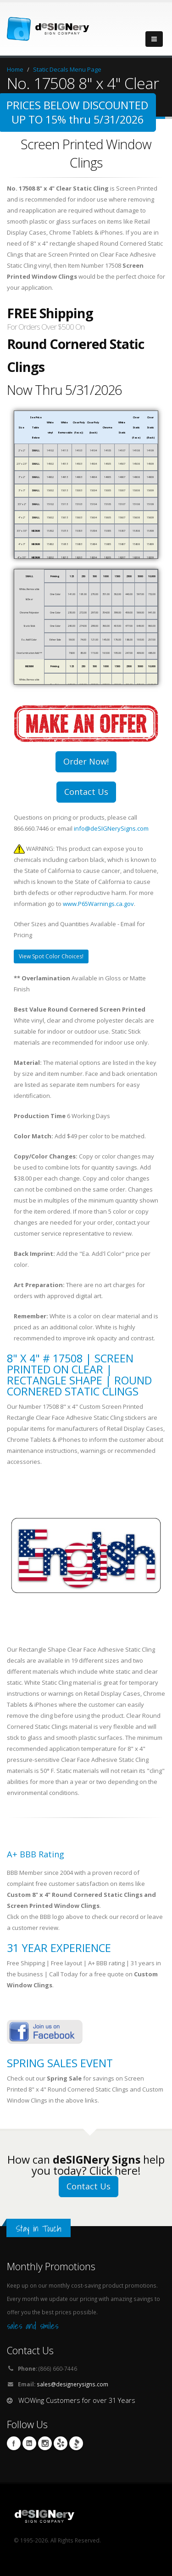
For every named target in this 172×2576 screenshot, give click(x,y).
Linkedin (29, 2443)
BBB (76, 2443)
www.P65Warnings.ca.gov (98, 904)
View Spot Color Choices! (51, 956)
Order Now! (86, 761)
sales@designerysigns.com (72, 2384)
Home (15, 69)
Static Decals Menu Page (67, 69)
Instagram (45, 2443)
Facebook (14, 2443)
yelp (60, 2443)
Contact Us (86, 791)
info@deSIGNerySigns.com (111, 828)
